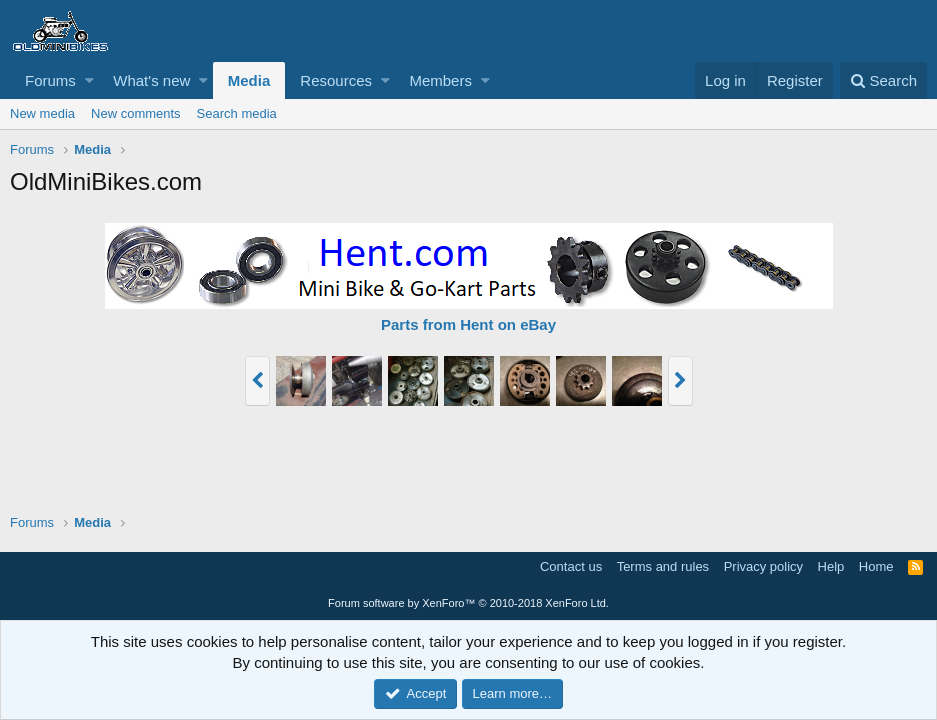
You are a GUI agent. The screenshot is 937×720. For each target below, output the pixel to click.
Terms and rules (663, 566)
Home (876, 566)
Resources (336, 80)
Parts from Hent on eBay (468, 324)
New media (42, 113)
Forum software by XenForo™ (468, 603)
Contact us (571, 566)
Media (249, 80)
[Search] (883, 80)
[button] (89, 80)
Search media (237, 113)
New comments (136, 113)
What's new (151, 80)
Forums (50, 80)
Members (440, 80)
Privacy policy (763, 566)
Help (831, 566)
